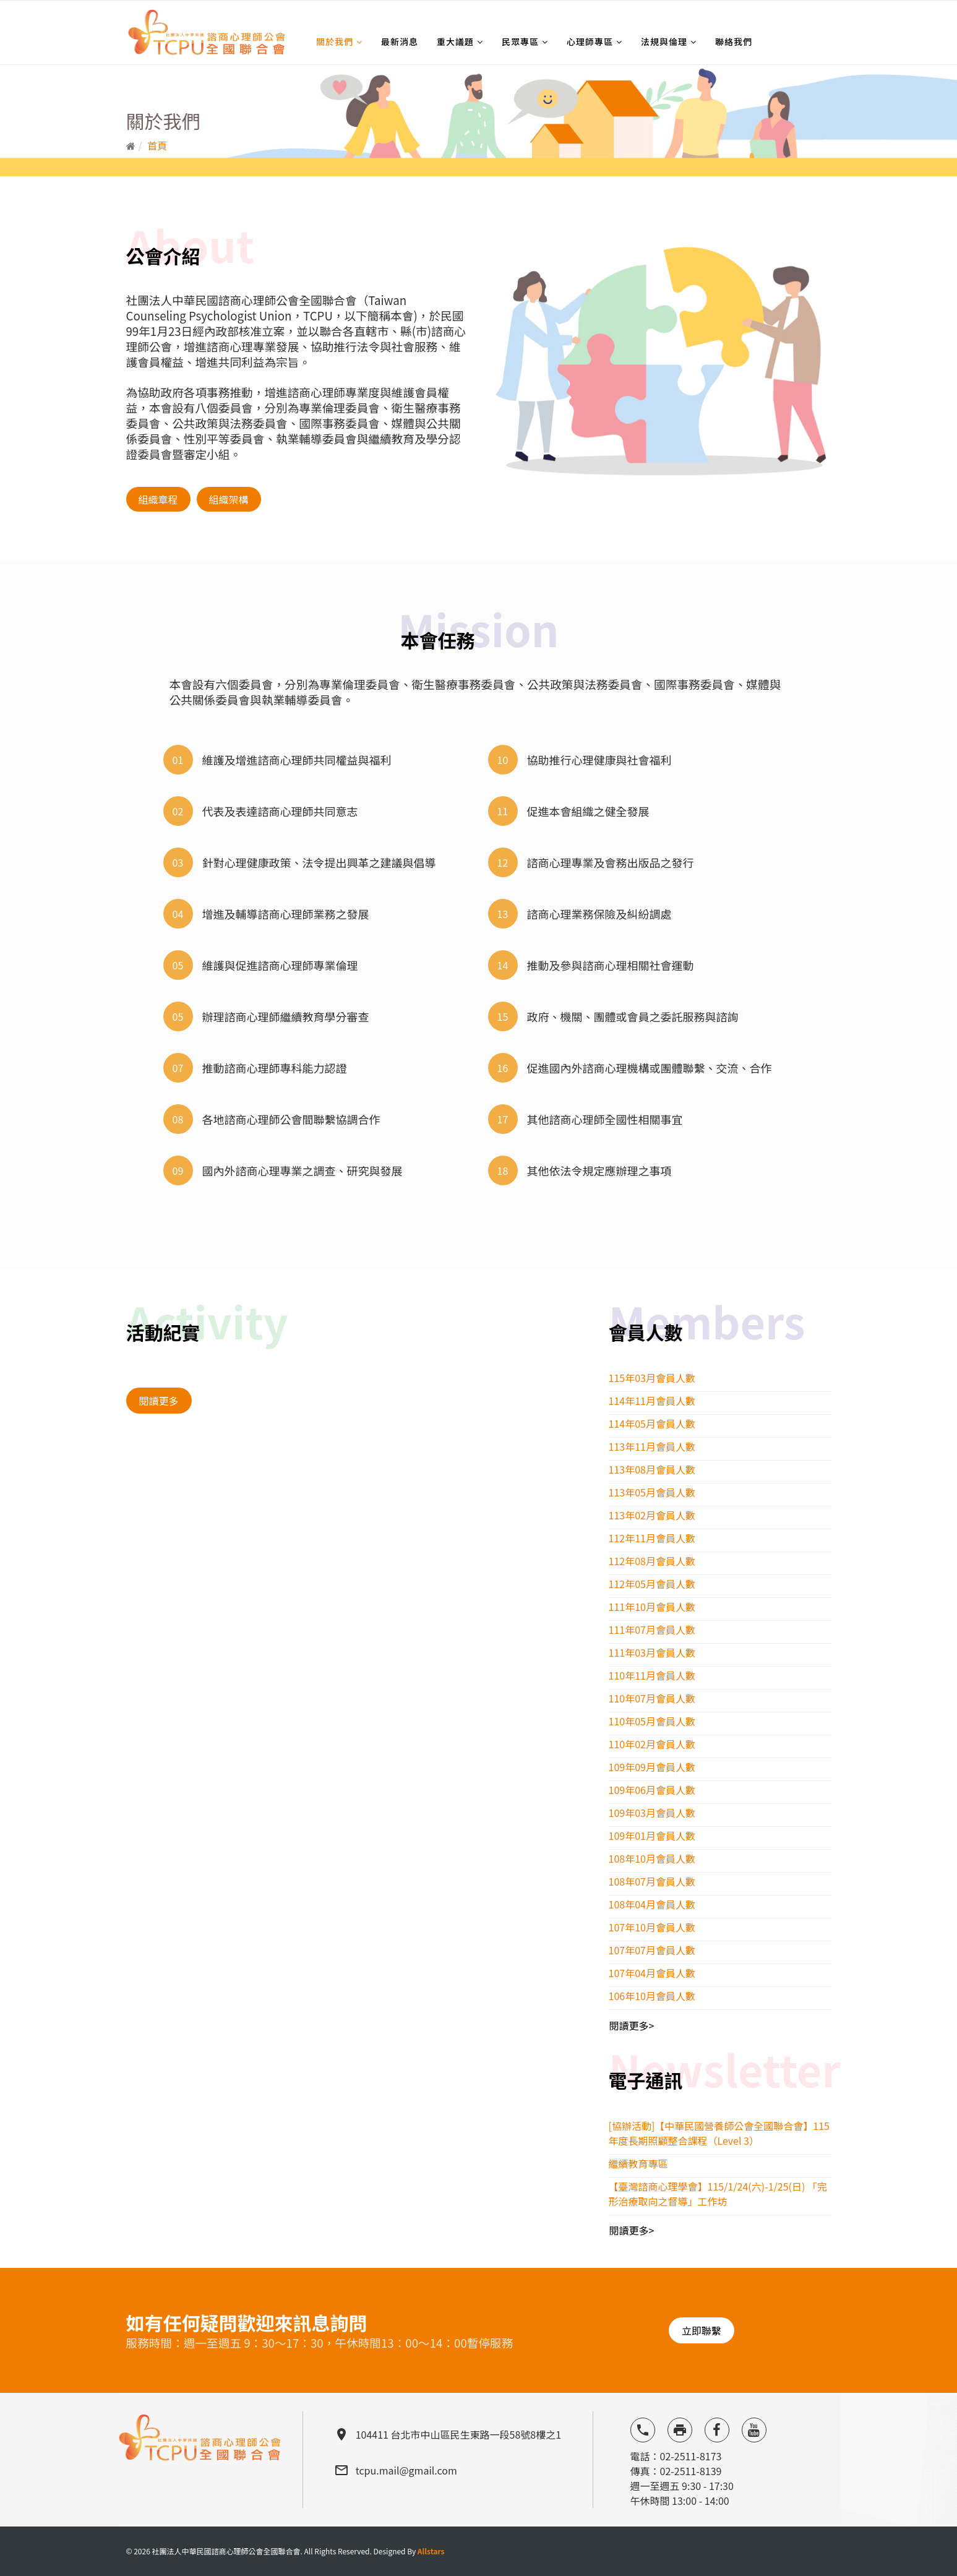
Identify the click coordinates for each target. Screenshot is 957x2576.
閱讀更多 (159, 1400)
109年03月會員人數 (652, 1812)
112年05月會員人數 (652, 1583)
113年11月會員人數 (652, 1446)
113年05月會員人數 (652, 1492)
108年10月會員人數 (652, 1858)
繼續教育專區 (638, 2163)
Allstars (431, 2551)
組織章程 (158, 499)
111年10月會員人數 (652, 1606)
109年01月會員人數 (652, 1835)
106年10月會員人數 (652, 1995)
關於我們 (334, 41)
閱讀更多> (631, 2025)
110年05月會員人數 (652, 1721)
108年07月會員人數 (652, 1881)
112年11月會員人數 (652, 1538)
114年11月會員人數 (652, 1400)
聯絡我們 (733, 41)
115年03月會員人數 (652, 1377)
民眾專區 (520, 41)
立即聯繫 (701, 2330)
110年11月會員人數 (652, 1675)
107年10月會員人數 (652, 1927)
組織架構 (229, 499)
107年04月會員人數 (652, 1972)
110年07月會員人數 (652, 1698)
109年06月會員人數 (652, 1789)
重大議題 (455, 41)
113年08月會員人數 (652, 1469)
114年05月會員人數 (652, 1423)
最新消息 (399, 41)
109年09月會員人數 (652, 1766)
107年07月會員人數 (652, 1950)
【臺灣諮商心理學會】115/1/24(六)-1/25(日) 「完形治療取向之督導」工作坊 (718, 2194)
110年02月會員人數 (652, 1744)
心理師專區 (590, 41)
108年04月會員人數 (652, 1904)
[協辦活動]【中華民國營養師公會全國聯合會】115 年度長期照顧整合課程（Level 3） (719, 2133)
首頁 (157, 145)
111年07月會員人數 (652, 1629)
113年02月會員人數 (652, 1515)
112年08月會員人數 (652, 1560)
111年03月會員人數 (652, 1652)
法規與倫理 (664, 41)
